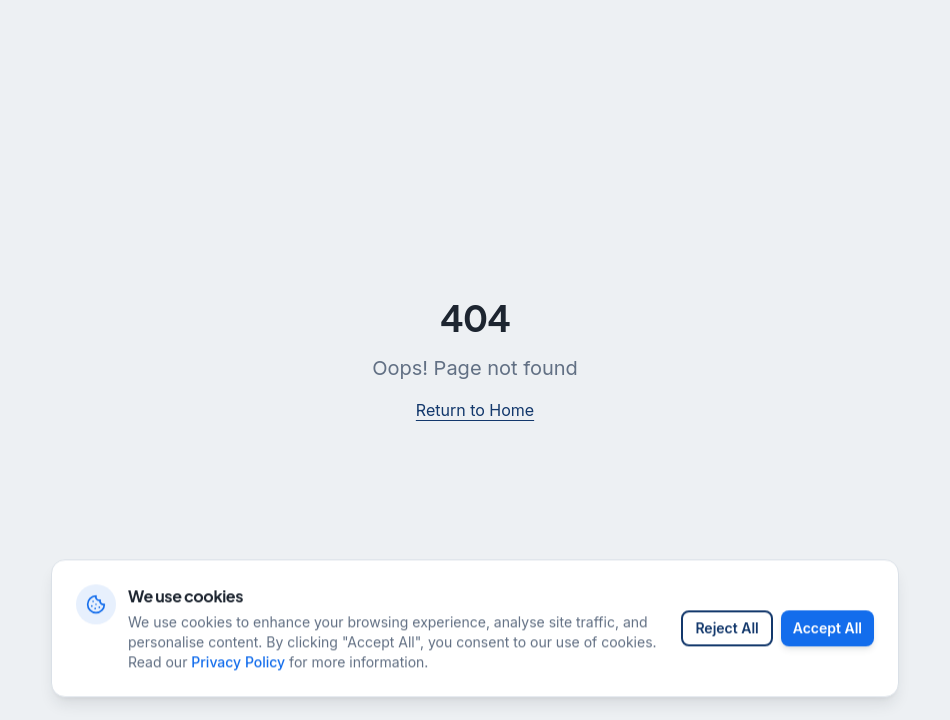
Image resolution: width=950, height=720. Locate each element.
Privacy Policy (238, 687)
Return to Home (475, 410)
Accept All (827, 653)
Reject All (726, 653)
